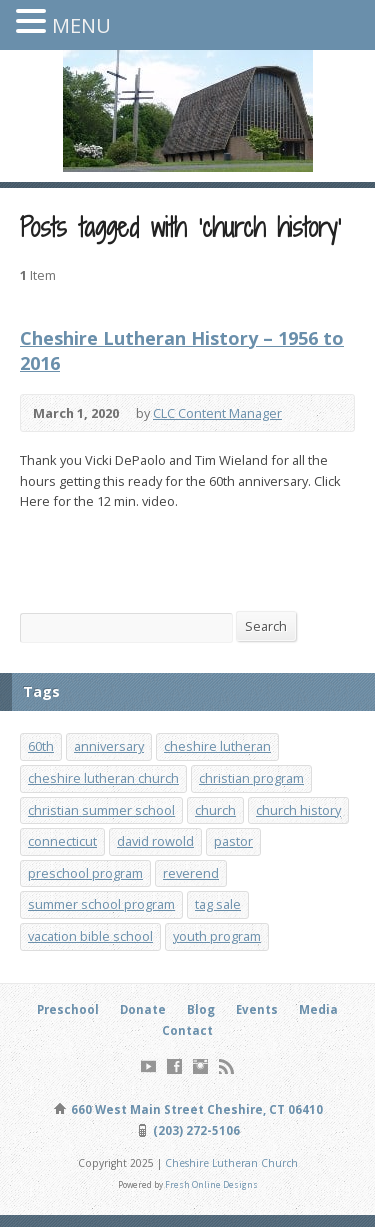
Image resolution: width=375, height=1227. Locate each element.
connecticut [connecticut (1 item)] (62, 841)
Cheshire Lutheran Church (231, 1163)
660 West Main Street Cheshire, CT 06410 (195, 1109)
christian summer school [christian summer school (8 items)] (101, 810)
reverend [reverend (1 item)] (191, 873)
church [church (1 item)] (215, 810)
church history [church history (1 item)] (298, 810)
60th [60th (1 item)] (41, 746)
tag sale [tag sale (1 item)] (218, 904)
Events (257, 1009)
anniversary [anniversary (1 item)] (109, 746)
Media (318, 1009)
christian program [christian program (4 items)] (251, 778)
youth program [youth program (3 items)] (217, 936)
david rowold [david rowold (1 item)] (155, 841)
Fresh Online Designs (211, 1184)
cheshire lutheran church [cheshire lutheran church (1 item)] (103, 778)
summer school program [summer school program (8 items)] (101, 904)
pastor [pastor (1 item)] (233, 841)
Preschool (68, 1009)
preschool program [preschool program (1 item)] (85, 873)
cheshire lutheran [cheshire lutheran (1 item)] (217, 746)
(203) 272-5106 (195, 1130)
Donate (143, 1009)
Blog (201, 1009)
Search (266, 626)
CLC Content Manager (217, 413)
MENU (81, 25)
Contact (187, 1030)
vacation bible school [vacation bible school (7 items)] (90, 936)
